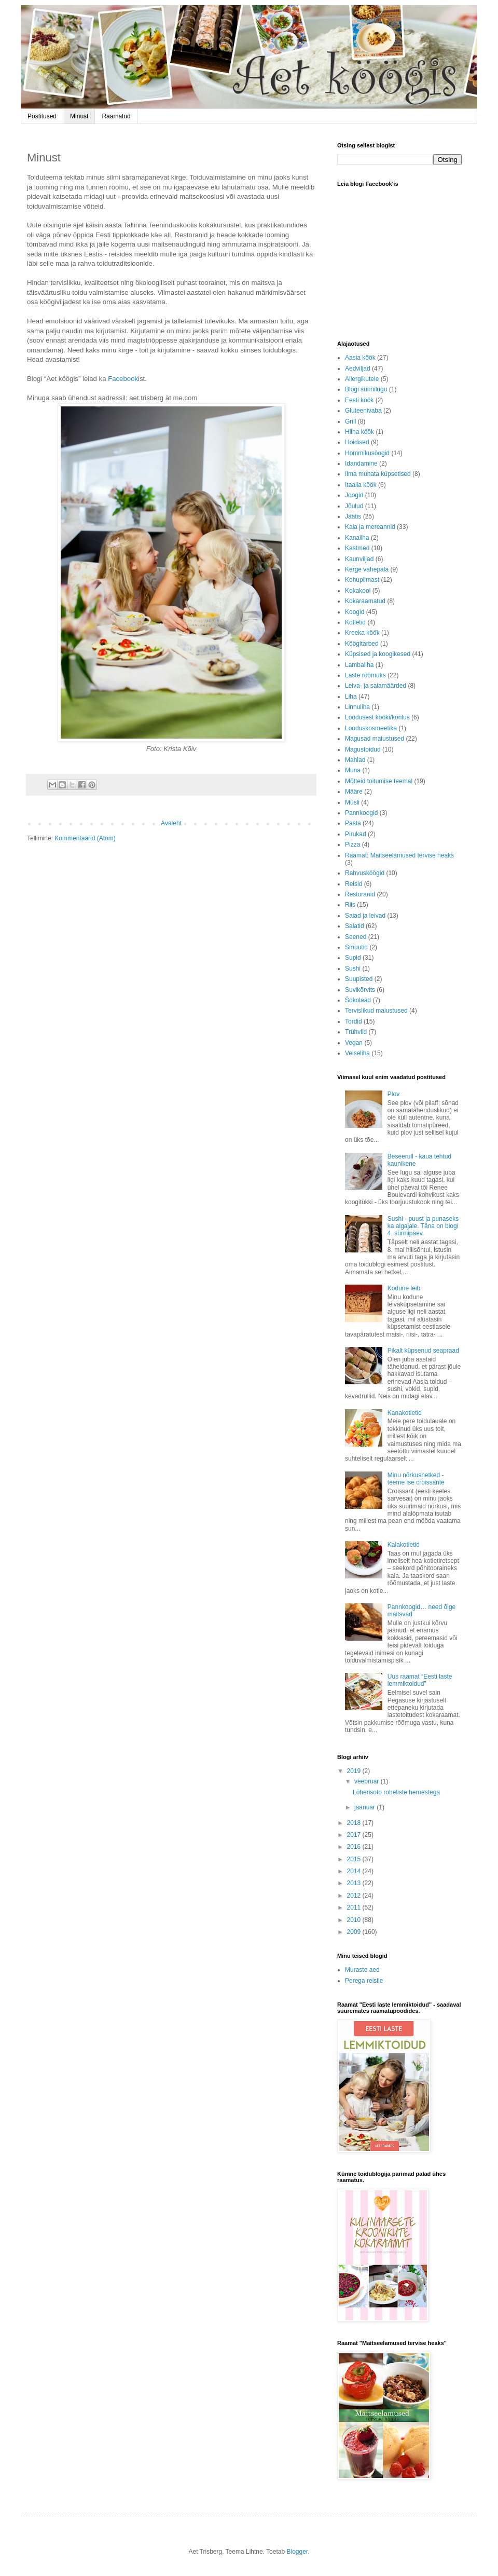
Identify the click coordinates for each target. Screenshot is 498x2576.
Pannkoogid (361, 812)
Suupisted (358, 979)
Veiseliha (357, 1053)
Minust (79, 116)
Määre (354, 791)
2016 (355, 1846)
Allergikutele (362, 379)
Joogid (354, 495)
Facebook (123, 379)
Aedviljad (357, 368)
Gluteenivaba (363, 410)
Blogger (297, 2551)
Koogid (354, 612)
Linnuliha (357, 707)
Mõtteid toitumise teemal (378, 781)
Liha (351, 696)
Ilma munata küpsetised (378, 474)
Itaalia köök (361, 484)
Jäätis (353, 516)
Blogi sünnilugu (366, 389)
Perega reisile (364, 1980)
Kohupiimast (362, 579)
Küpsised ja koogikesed (377, 654)
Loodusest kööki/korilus (377, 717)
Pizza (352, 844)
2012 (355, 1895)
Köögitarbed (362, 643)
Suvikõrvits (360, 989)
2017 (355, 1834)
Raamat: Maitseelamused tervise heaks (399, 855)
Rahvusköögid (364, 873)
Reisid (353, 884)
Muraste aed (362, 1969)
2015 (355, 1859)
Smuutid (356, 947)
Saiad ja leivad (365, 915)
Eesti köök (359, 400)
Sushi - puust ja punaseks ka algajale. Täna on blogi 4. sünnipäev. (423, 1226)
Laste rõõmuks (365, 675)
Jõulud (354, 506)
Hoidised (357, 442)
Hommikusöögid (367, 453)
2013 (355, 1883)
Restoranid (360, 894)
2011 (355, 1907)
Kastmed (357, 548)
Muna (353, 770)
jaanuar (365, 1807)
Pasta (353, 823)
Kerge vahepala (367, 569)
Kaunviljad (359, 559)
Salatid (354, 926)
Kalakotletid (404, 1544)
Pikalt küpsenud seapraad (423, 1350)
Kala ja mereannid (370, 526)
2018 (355, 1823)
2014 (355, 1871)
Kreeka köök (362, 632)
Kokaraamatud (365, 601)
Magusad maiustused (374, 738)
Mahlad (355, 760)
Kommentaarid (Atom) (84, 838)
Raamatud (116, 116)
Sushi (353, 968)
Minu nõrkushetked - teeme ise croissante (416, 1478)
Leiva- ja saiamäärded (375, 685)
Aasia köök (360, 357)
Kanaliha (357, 537)
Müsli (352, 802)
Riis (350, 904)
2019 (355, 1771)
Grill (350, 421)
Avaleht (171, 823)
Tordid (353, 1021)
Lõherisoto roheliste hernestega (396, 1792)
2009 (355, 1932)
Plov (393, 1094)
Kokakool (357, 590)
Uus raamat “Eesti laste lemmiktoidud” (420, 1680)
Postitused (42, 116)
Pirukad (355, 834)
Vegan (354, 1042)
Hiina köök (359, 431)
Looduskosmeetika (371, 728)
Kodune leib (404, 1288)
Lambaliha (359, 665)
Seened (355, 937)
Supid (353, 957)
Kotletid (355, 622)
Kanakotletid (405, 1412)
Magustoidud (363, 749)
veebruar (367, 1781)
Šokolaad (358, 1000)
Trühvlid (356, 1031)
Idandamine (361, 463)
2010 (355, 1920)
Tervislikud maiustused (376, 1010)
